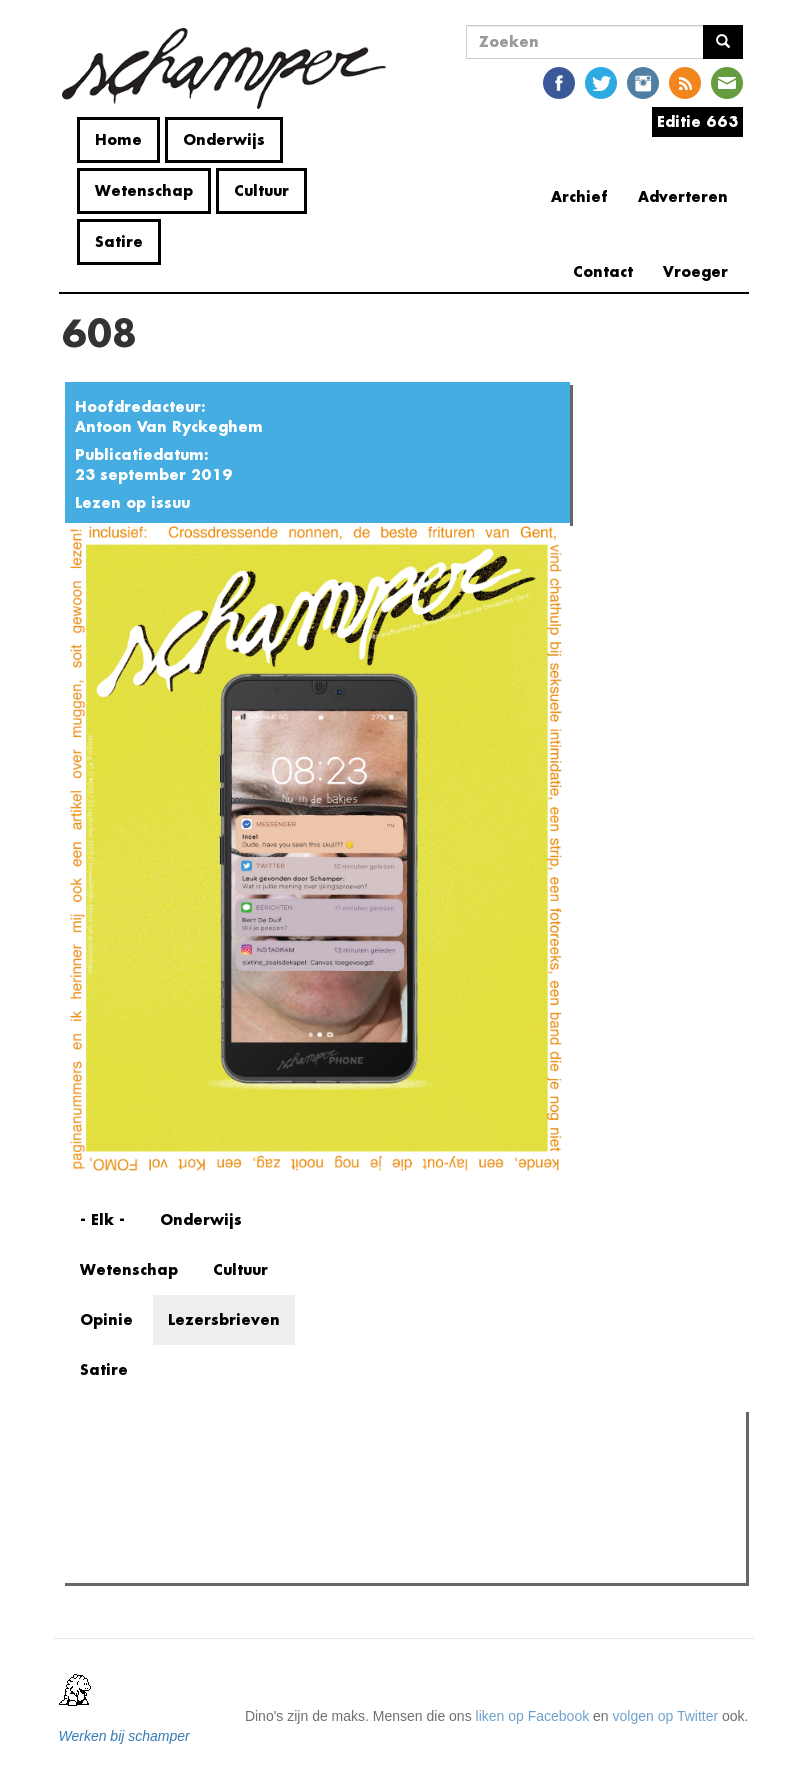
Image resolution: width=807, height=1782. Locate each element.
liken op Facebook (533, 1716)
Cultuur (261, 190)
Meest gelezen (132, 1471)
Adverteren (683, 196)
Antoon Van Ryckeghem (169, 426)
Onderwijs (224, 139)
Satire (119, 241)
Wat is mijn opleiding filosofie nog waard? (232, 1537)
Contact (603, 271)
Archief (579, 196)
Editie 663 (697, 121)
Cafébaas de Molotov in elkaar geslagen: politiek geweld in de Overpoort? (333, 1562)
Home (118, 139)
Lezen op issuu (132, 502)
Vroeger (695, 271)
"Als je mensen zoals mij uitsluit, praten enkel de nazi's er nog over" (313, 1512)
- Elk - (102, 1219)
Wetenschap (144, 190)
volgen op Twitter (666, 1716)
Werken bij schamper (124, 1736)
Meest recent (240, 1472)
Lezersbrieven (224, 1319)
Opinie (106, 1319)
